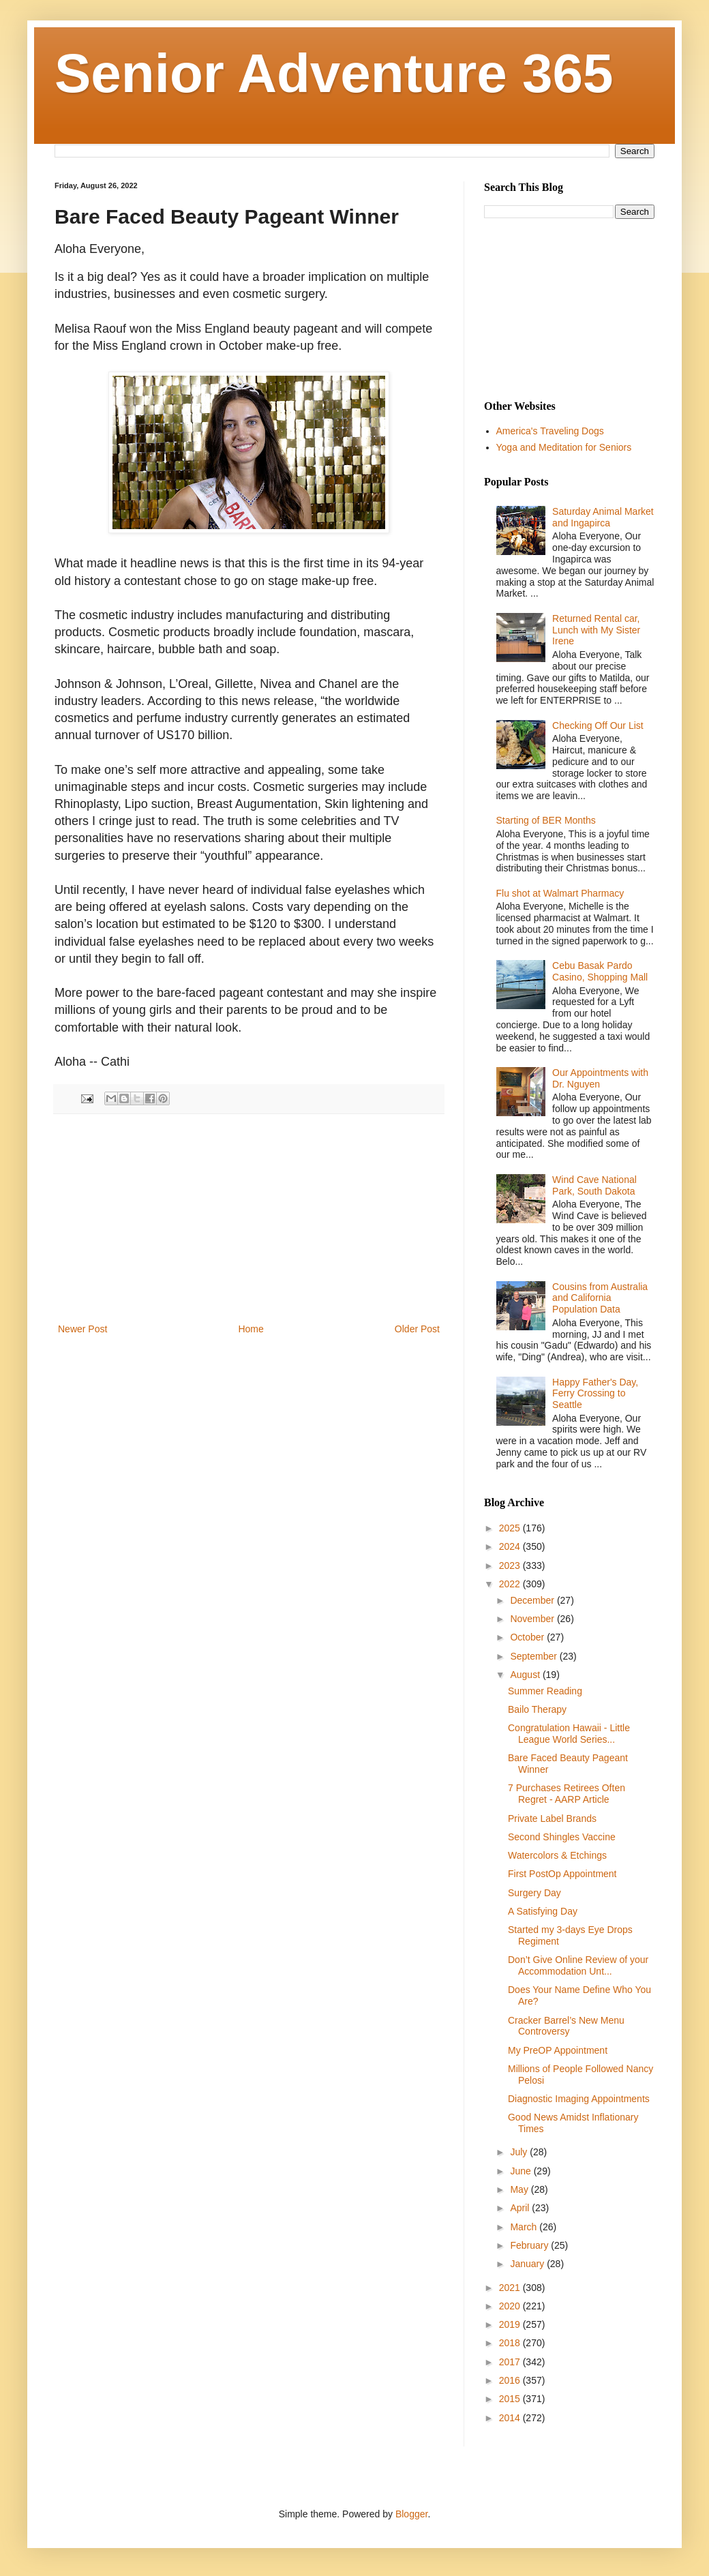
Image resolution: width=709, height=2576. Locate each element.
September (534, 1656)
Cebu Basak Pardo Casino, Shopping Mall (600, 971)
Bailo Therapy (537, 1709)
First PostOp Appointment (562, 1873)
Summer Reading (545, 1691)
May (520, 2189)
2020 (511, 2306)
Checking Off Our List (598, 725)
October (528, 1637)
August (526, 1674)
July (520, 2151)
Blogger (411, 2513)
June (521, 2171)
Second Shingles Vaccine (562, 1836)
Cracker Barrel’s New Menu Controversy (566, 2026)
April (521, 2207)
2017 (511, 2361)
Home (250, 1328)
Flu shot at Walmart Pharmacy (560, 893)
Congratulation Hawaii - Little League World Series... (569, 1733)
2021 (511, 2287)
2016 (511, 2380)
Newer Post (82, 1328)
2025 (511, 1528)
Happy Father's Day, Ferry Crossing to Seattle (595, 1394)
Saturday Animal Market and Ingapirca (603, 517)
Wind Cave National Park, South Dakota (594, 1185)
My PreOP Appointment (557, 2050)
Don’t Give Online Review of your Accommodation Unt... (578, 1965)
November (533, 1618)
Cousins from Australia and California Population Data (600, 1298)
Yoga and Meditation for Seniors (564, 447)
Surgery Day (534, 1892)
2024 (511, 1546)
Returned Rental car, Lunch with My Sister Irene (596, 630)
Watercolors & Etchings (557, 1855)
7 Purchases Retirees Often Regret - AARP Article (566, 1793)
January (528, 2263)
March (524, 2226)
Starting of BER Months (546, 820)
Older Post (417, 1328)
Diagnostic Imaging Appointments (579, 2098)
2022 (511, 1583)
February (530, 2245)
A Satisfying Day (542, 1911)
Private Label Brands (552, 1818)
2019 (511, 2324)
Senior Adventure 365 (334, 73)
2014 (511, 2417)
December (533, 1600)
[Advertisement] (249, 1218)
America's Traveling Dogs (550, 430)
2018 (511, 2342)
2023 (511, 1565)
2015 (511, 2398)
